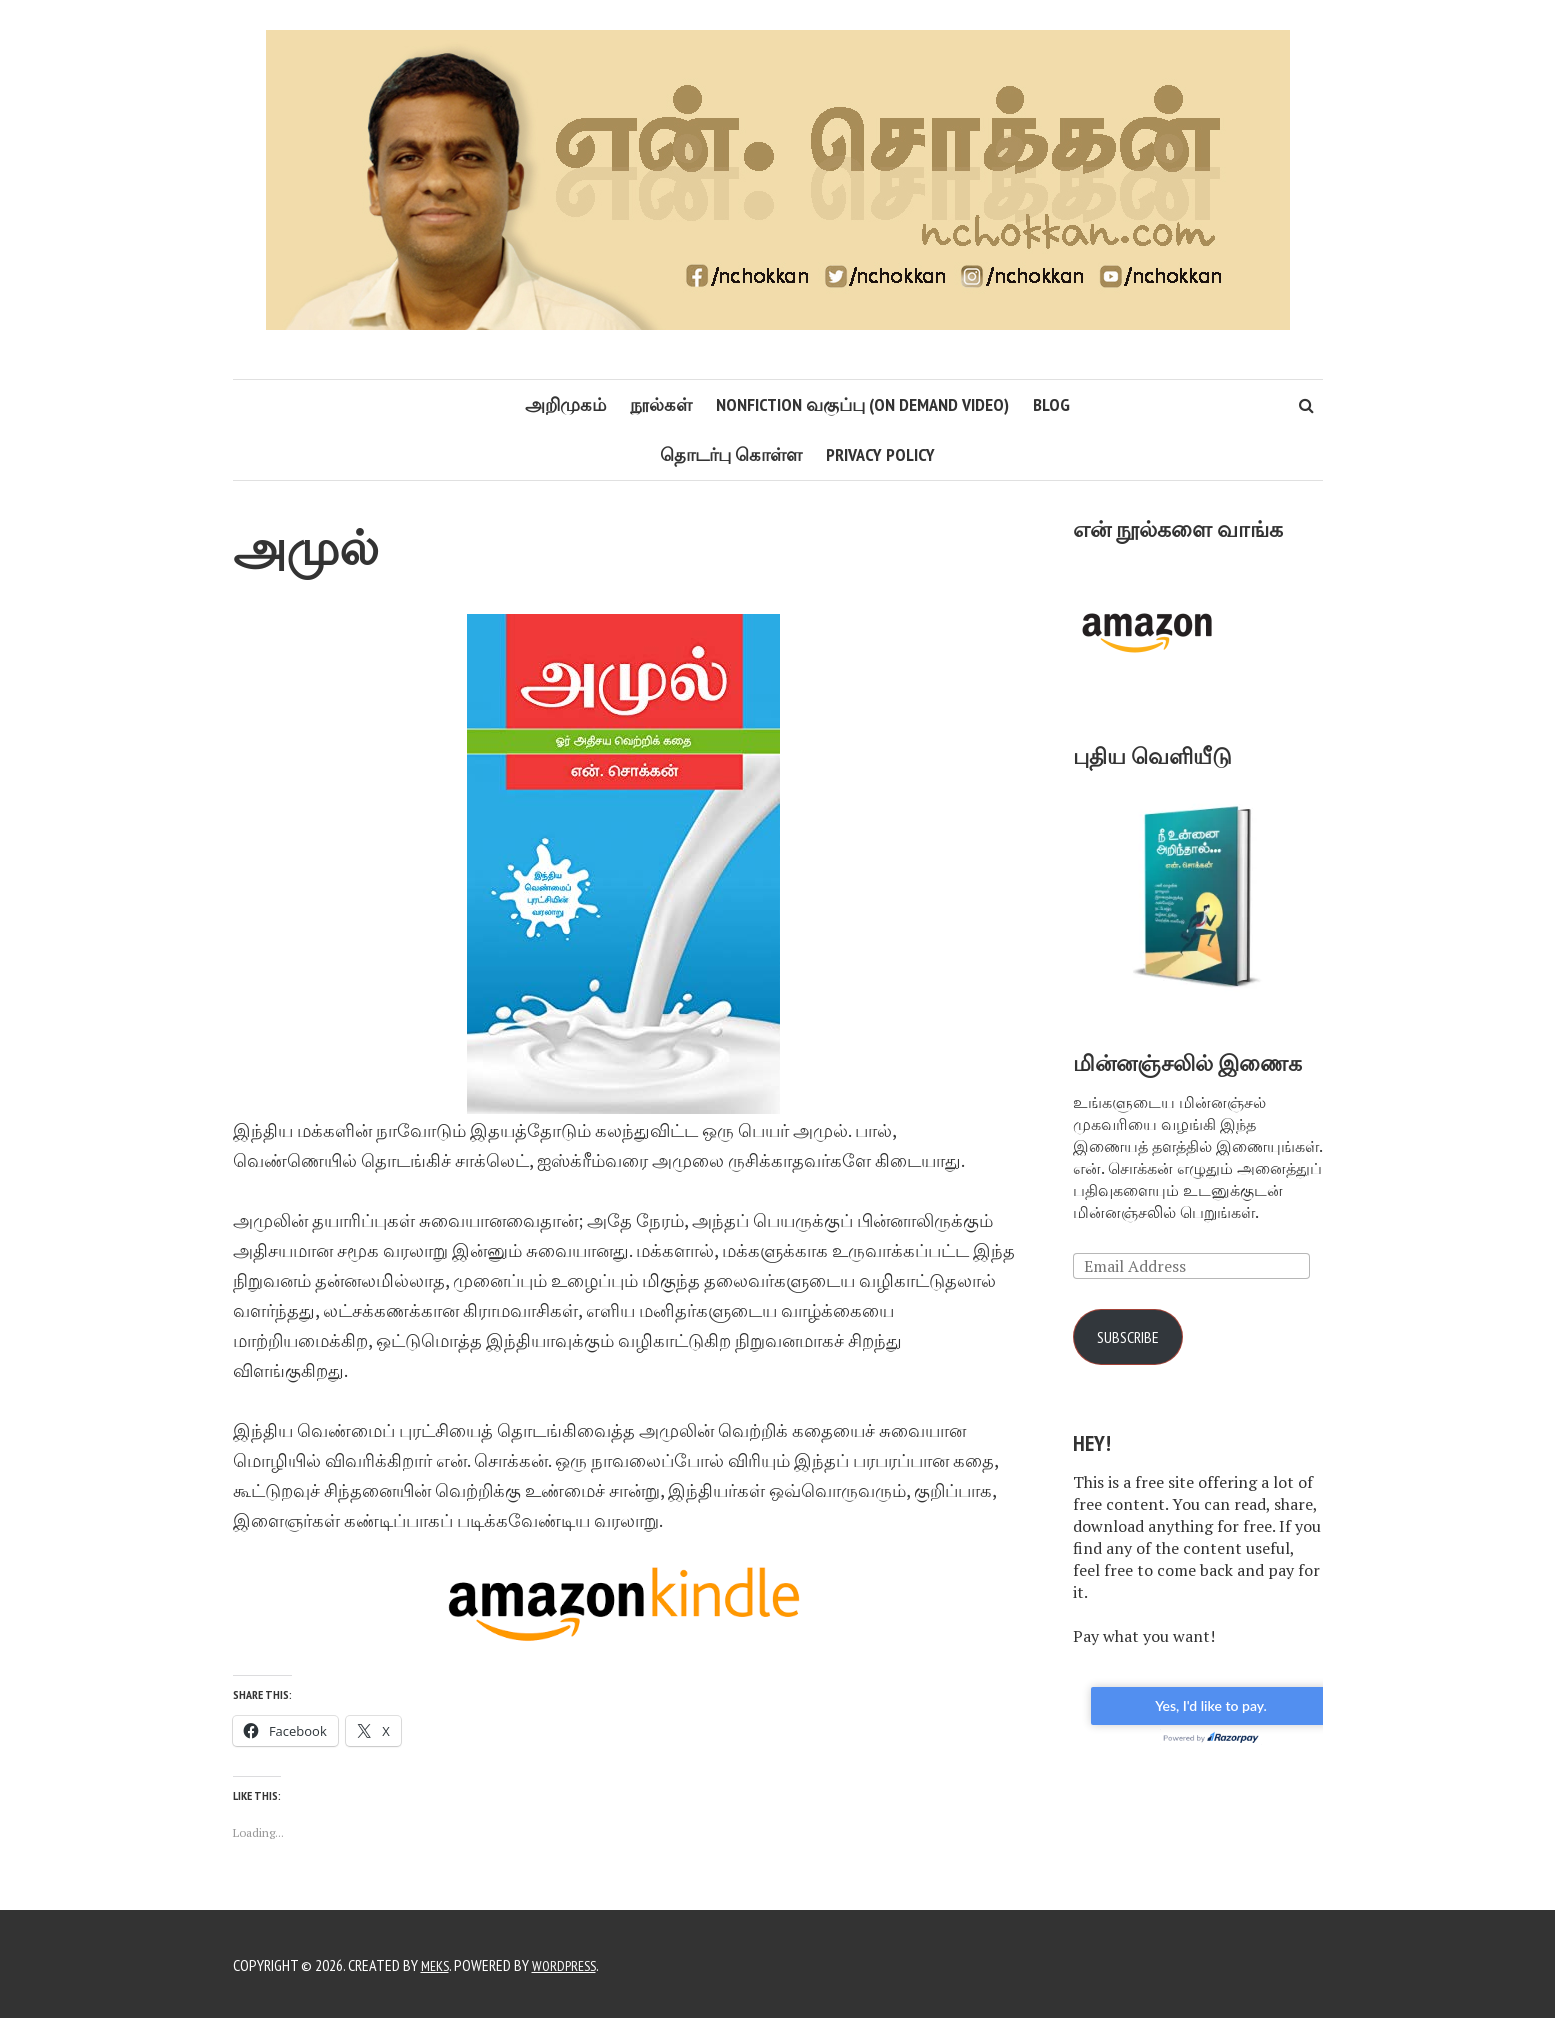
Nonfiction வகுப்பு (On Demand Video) (862, 404)
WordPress (571, 1963)
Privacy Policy (880, 454)
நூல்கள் (661, 404)
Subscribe (1134, 1337)
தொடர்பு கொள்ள (731, 454)
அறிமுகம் (565, 404)
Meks (437, 1963)
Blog (1051, 404)
